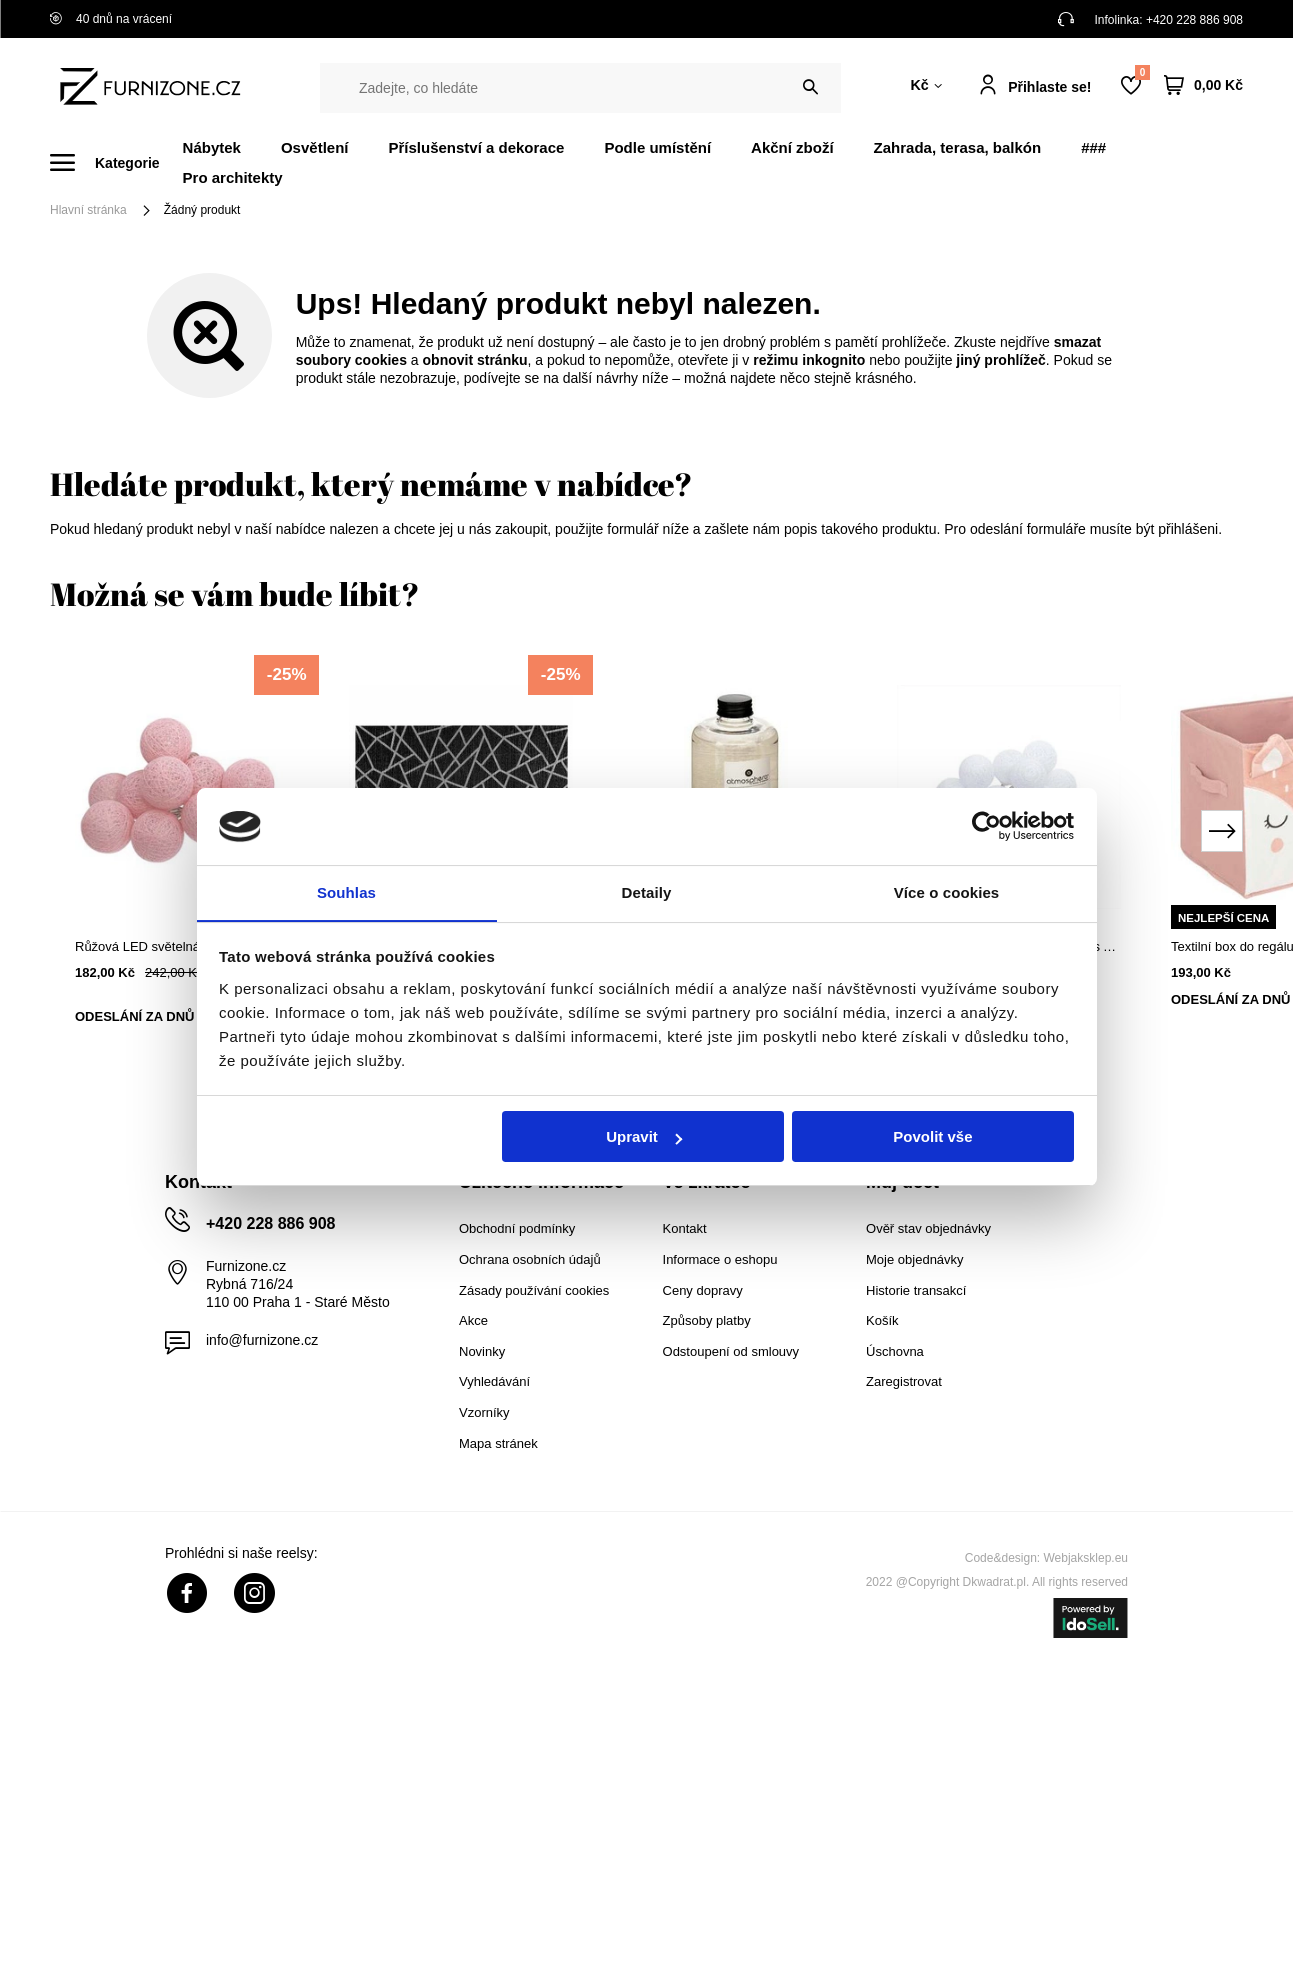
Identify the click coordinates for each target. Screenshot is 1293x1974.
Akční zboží (792, 147)
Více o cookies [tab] (947, 891)
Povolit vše (932, 1137)
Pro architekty (233, 177)
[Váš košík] (1203, 85)
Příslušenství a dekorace (476, 147)
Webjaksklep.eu (1086, 1558)
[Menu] (116, 162)
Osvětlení (315, 147)
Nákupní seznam (1142, 72)
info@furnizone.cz (262, 1340)
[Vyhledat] (810, 87)
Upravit (644, 1137)
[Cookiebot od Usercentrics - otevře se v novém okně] (986, 826)
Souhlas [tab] (346, 891)
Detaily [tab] (647, 891)
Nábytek (212, 147)
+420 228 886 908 (1194, 20)
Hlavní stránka (88, 210)
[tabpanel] (187, 855)
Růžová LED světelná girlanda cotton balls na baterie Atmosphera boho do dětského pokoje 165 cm (187, 946)
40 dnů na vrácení (111, 19)
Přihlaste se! (1049, 87)
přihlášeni (1188, 529)
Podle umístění (657, 147)
